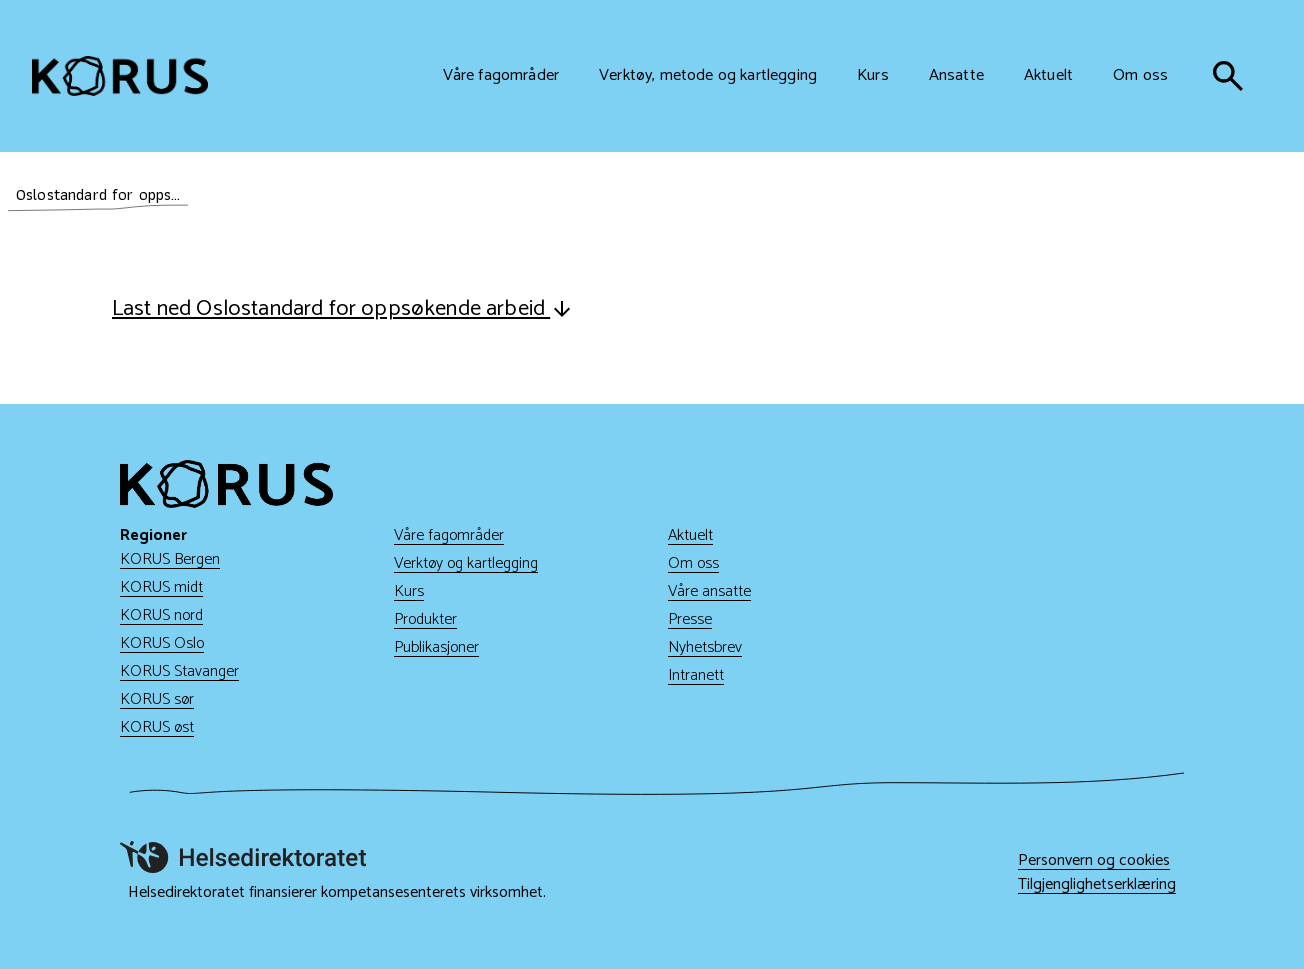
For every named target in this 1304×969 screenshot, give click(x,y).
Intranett (696, 675)
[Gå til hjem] (120, 76)
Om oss (693, 563)
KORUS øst (157, 727)
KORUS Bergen (170, 559)
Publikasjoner (436, 647)
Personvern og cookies (1094, 861)
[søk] (1228, 76)
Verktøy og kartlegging (466, 563)
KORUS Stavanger (179, 671)
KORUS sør (157, 699)
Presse (690, 619)
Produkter (425, 619)
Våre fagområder (449, 535)
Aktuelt (690, 535)
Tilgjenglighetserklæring (1097, 885)
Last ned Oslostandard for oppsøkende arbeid (343, 309)
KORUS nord (161, 615)
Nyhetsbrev (705, 647)
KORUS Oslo (162, 643)
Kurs (409, 591)
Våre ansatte (709, 591)
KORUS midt (161, 587)
